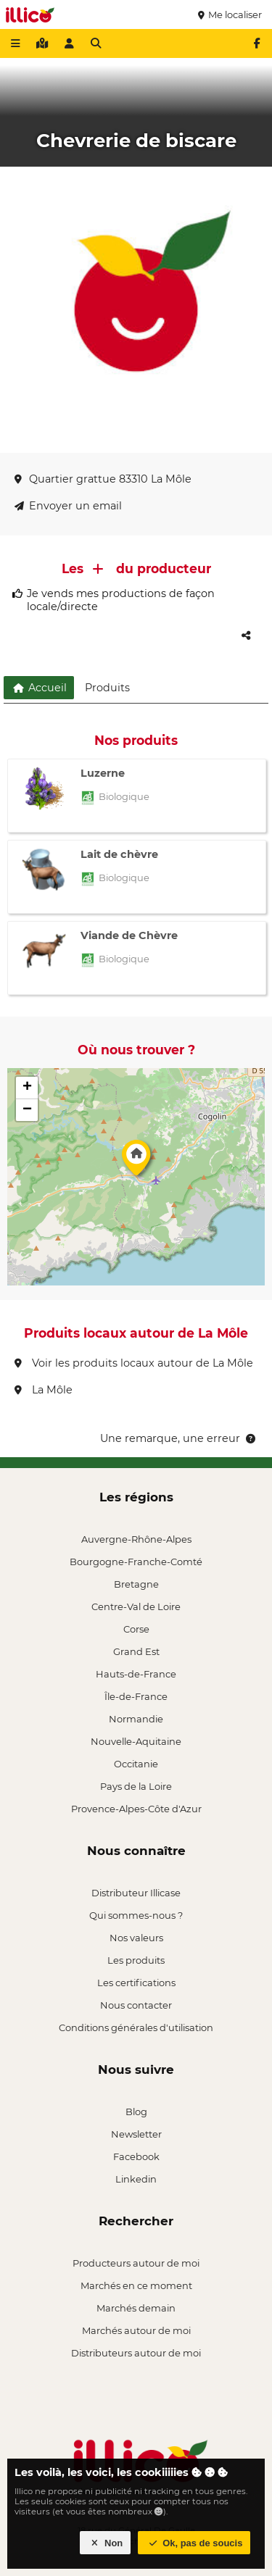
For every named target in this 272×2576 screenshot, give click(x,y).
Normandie (136, 1719)
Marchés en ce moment (136, 2285)
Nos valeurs (136, 1937)
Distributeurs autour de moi (136, 2353)
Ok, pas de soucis (194, 2543)
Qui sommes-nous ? (136, 1915)
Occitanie (136, 1764)
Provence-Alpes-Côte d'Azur (136, 1808)
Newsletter (136, 2134)
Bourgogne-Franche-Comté (136, 1561)
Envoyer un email (68, 505)
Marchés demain (136, 2308)
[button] (136, 1161)
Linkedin (136, 2179)
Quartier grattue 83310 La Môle (103, 478)
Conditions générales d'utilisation (136, 2027)
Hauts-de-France (136, 1674)
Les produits (136, 1960)
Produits (107, 687)
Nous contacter (136, 2005)
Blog (136, 2111)
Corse (136, 1629)
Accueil (39, 687)
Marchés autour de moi (136, 2330)
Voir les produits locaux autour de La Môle (134, 1363)
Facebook (136, 2156)
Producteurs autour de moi (136, 2263)
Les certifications (136, 1982)
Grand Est (136, 1651)
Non (105, 2543)
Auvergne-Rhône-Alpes (136, 1539)
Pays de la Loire (136, 1786)
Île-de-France (136, 1696)
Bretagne (136, 1584)
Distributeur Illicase (136, 1892)
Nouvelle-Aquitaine (136, 1741)
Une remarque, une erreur (178, 1438)
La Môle (44, 1389)
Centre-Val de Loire (136, 1606)
